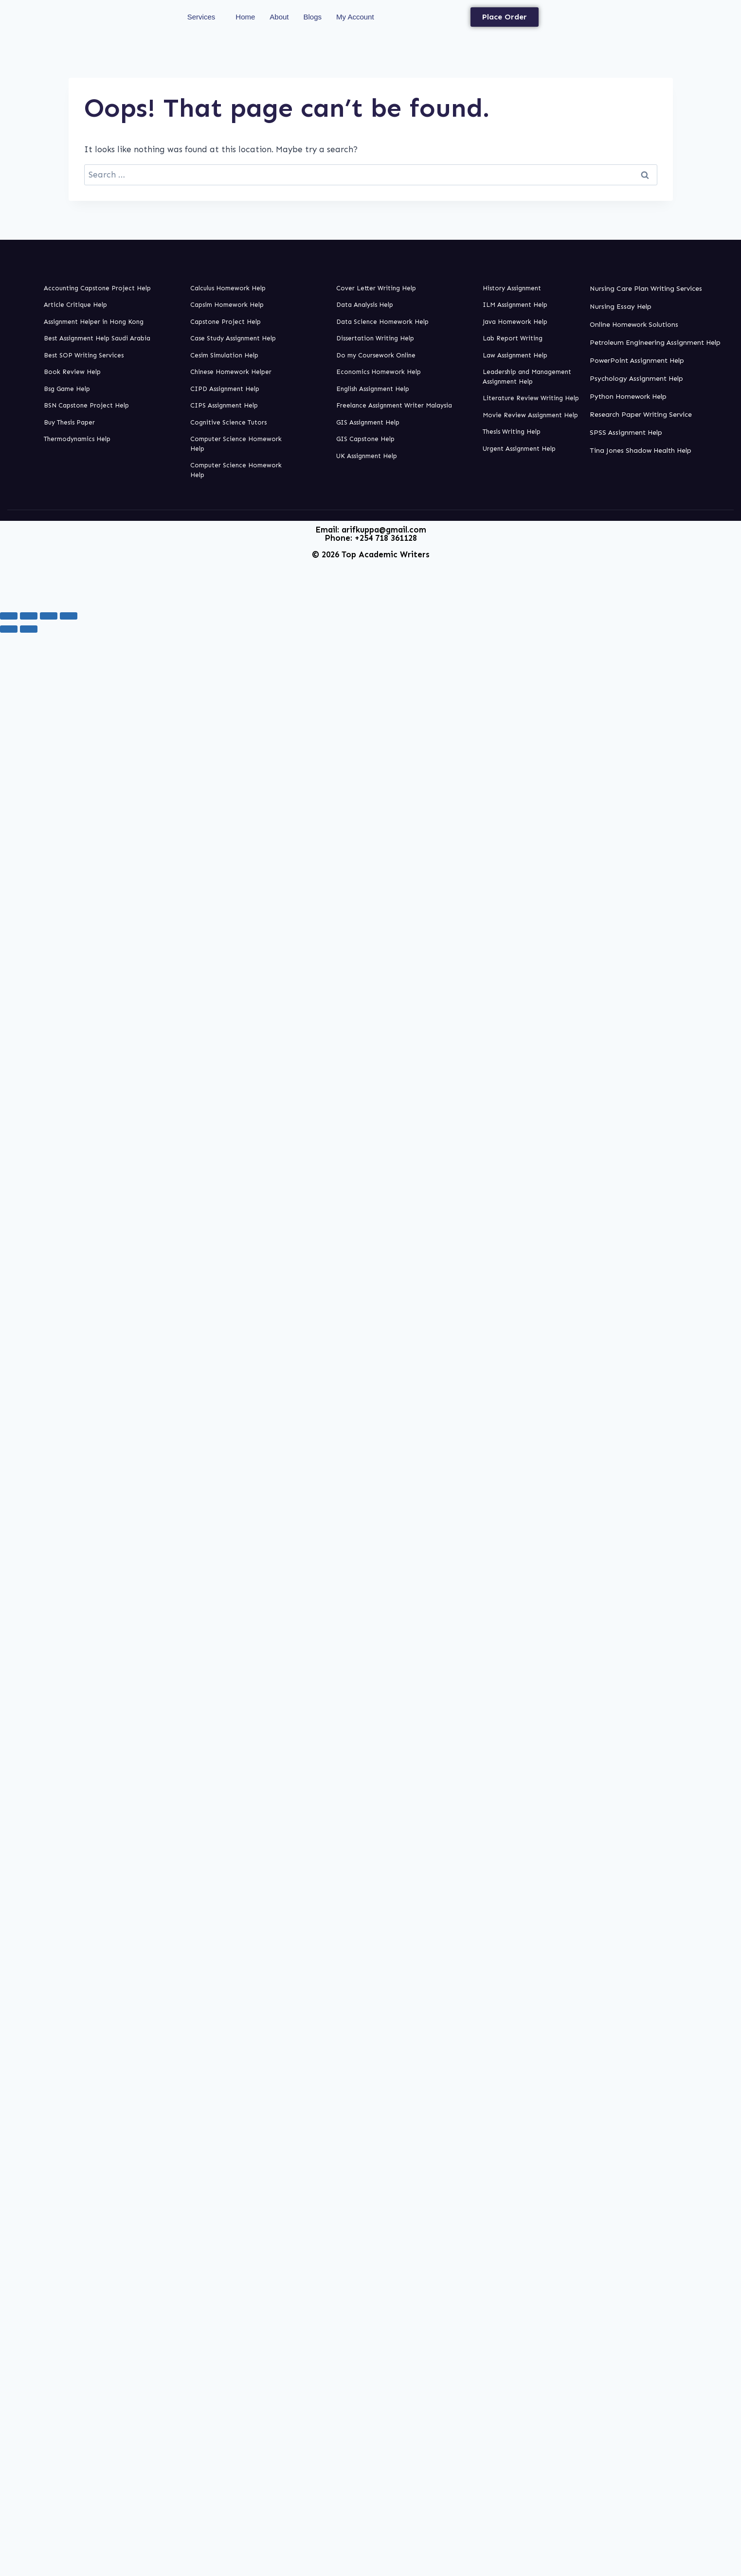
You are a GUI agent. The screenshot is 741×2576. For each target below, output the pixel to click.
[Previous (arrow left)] (9, 628)
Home (245, 17)
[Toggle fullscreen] (28, 615)
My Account (355, 17)
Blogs (313, 17)
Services (201, 17)
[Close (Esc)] (68, 615)
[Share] (48, 615)
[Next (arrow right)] (28, 628)
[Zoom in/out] (9, 615)
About (279, 17)
